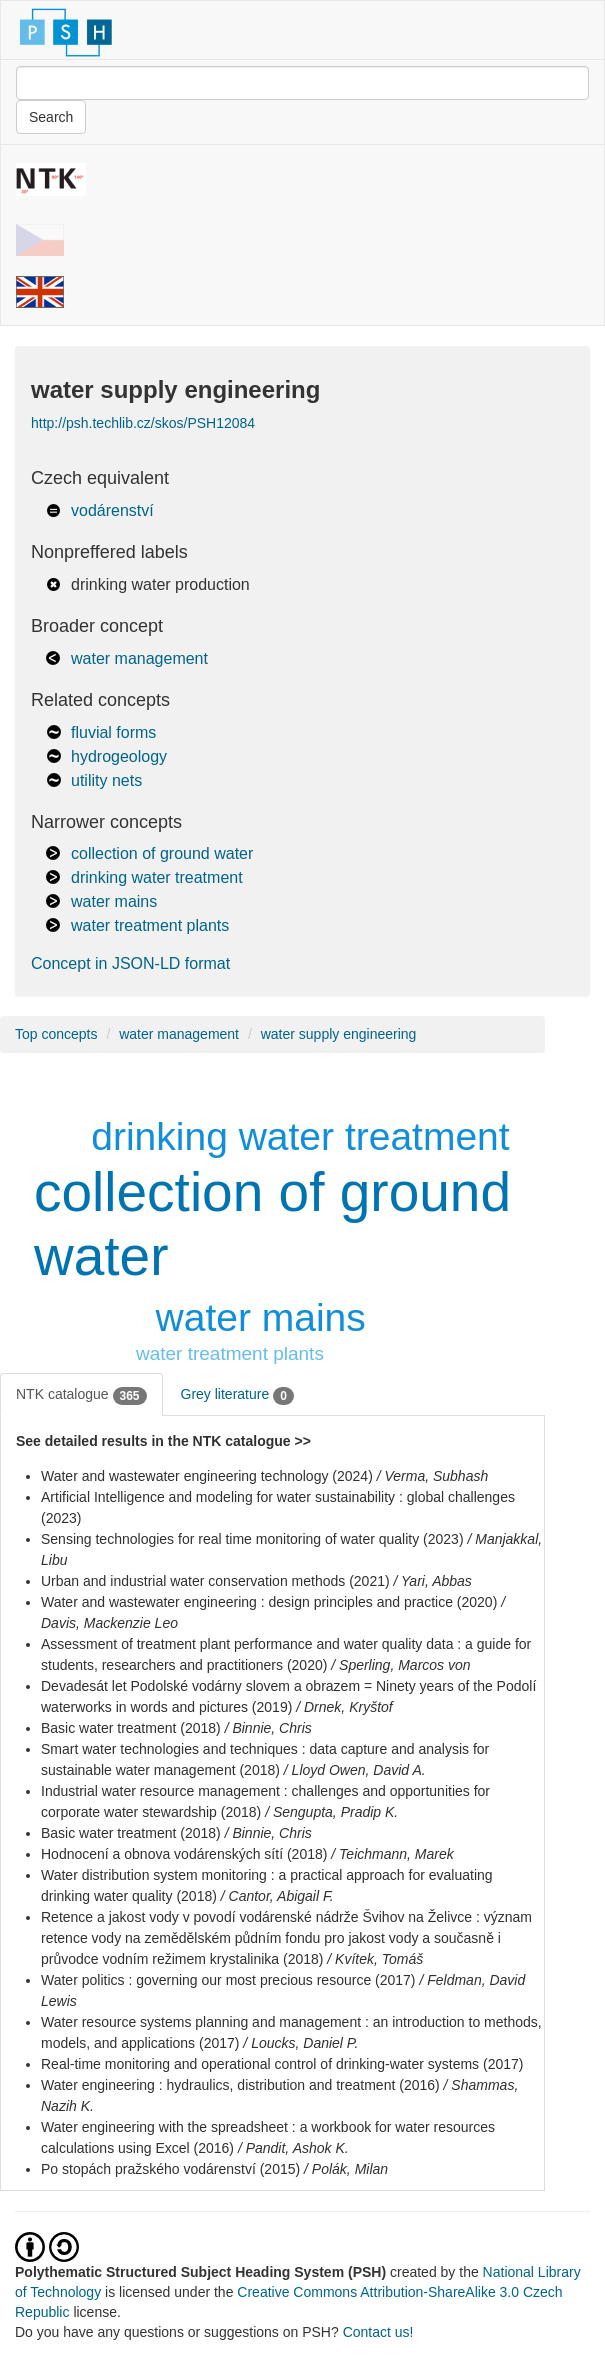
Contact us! (378, 2332)
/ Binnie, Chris (268, 1728)
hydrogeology (119, 756)
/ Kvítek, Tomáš (375, 1959)
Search (51, 117)
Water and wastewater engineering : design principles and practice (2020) (269, 1602)
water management (139, 658)
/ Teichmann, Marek (392, 1854)
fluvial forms (113, 732)
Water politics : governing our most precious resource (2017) (228, 1980)
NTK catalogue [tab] (81, 1395)
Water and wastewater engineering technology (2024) (207, 1476)
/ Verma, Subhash (433, 1476)
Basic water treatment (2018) (131, 1728)
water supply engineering (339, 1034)
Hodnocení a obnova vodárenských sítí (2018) (184, 1854)
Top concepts (56, 1034)
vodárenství (112, 510)
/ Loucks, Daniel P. (300, 2043)
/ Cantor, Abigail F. (277, 1896)
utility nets (106, 780)
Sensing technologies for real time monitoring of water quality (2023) (252, 1539)
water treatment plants (150, 925)
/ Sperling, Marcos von (400, 1665)
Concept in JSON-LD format (130, 963)
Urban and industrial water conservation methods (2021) (215, 1581)
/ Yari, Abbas (433, 1581)
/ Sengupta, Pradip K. (331, 1812)
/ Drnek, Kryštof (344, 1707)
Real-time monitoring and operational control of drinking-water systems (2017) (282, 2064)
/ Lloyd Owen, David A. (355, 1770)
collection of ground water (162, 853)
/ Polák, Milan (346, 2169)
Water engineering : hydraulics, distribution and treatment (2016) (240, 2085)
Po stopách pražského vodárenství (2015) (170, 2169)
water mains (114, 901)
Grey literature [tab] (237, 1395)
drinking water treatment (157, 877)
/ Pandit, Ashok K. (293, 2148)
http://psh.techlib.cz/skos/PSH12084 (143, 423)
